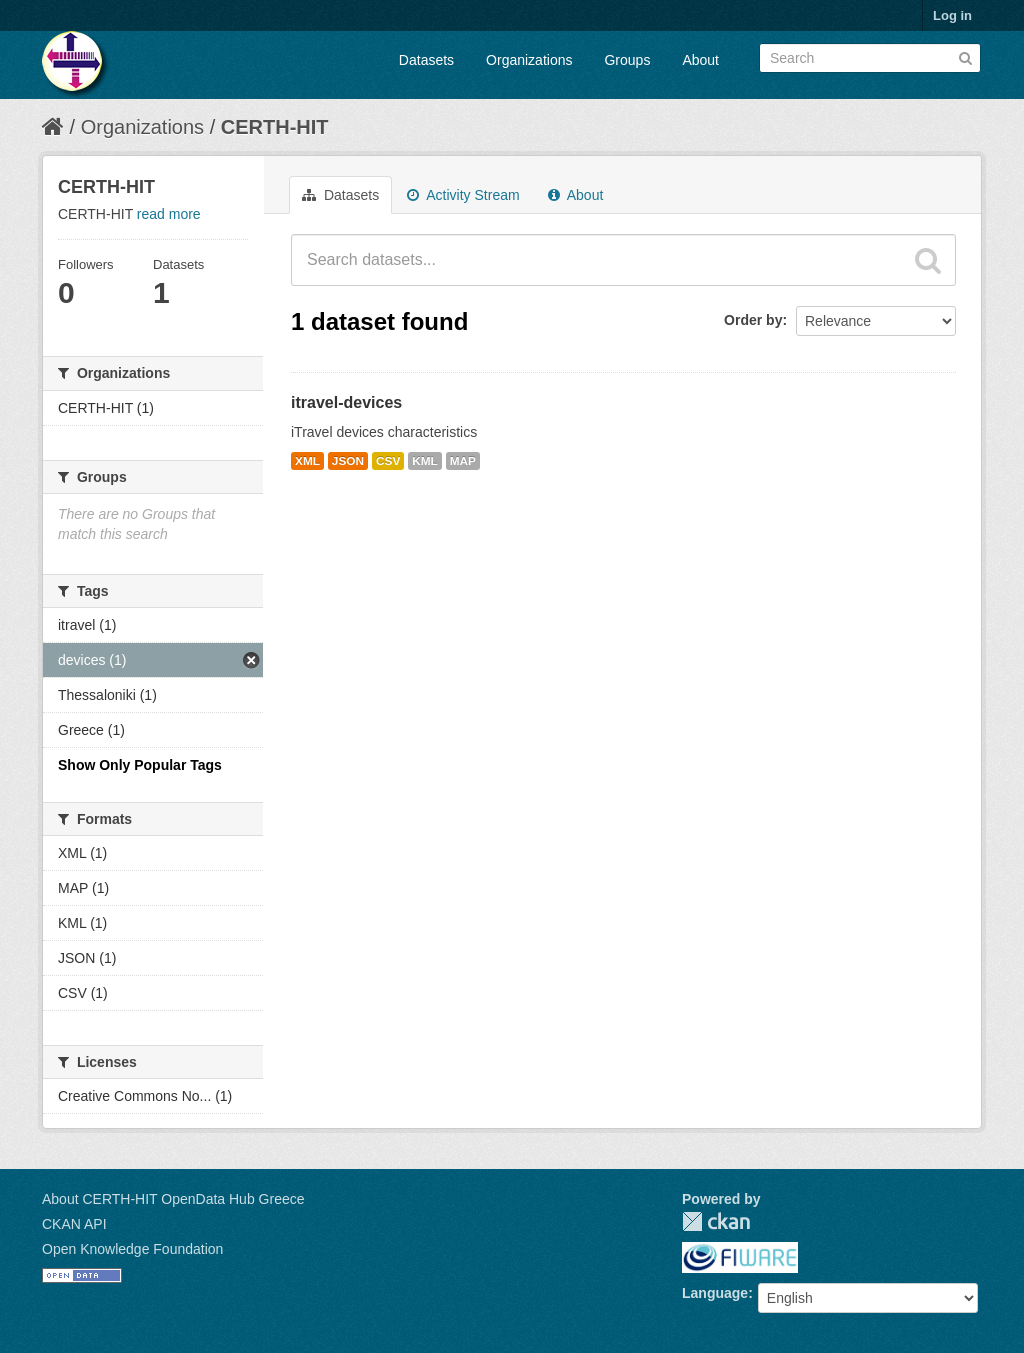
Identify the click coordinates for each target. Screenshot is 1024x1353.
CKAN (716, 1221)
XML (307, 461)
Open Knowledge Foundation (132, 1249)
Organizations (529, 60)
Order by (753, 320)
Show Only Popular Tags (140, 765)
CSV (388, 461)
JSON (348, 461)
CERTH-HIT (275, 127)
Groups (627, 60)
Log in (952, 15)
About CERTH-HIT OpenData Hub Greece (173, 1199)
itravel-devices (346, 402)
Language (715, 1293)
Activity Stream (463, 195)
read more (169, 214)
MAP (463, 461)
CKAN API (74, 1224)
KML (425, 461)
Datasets (426, 60)
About (700, 60)
